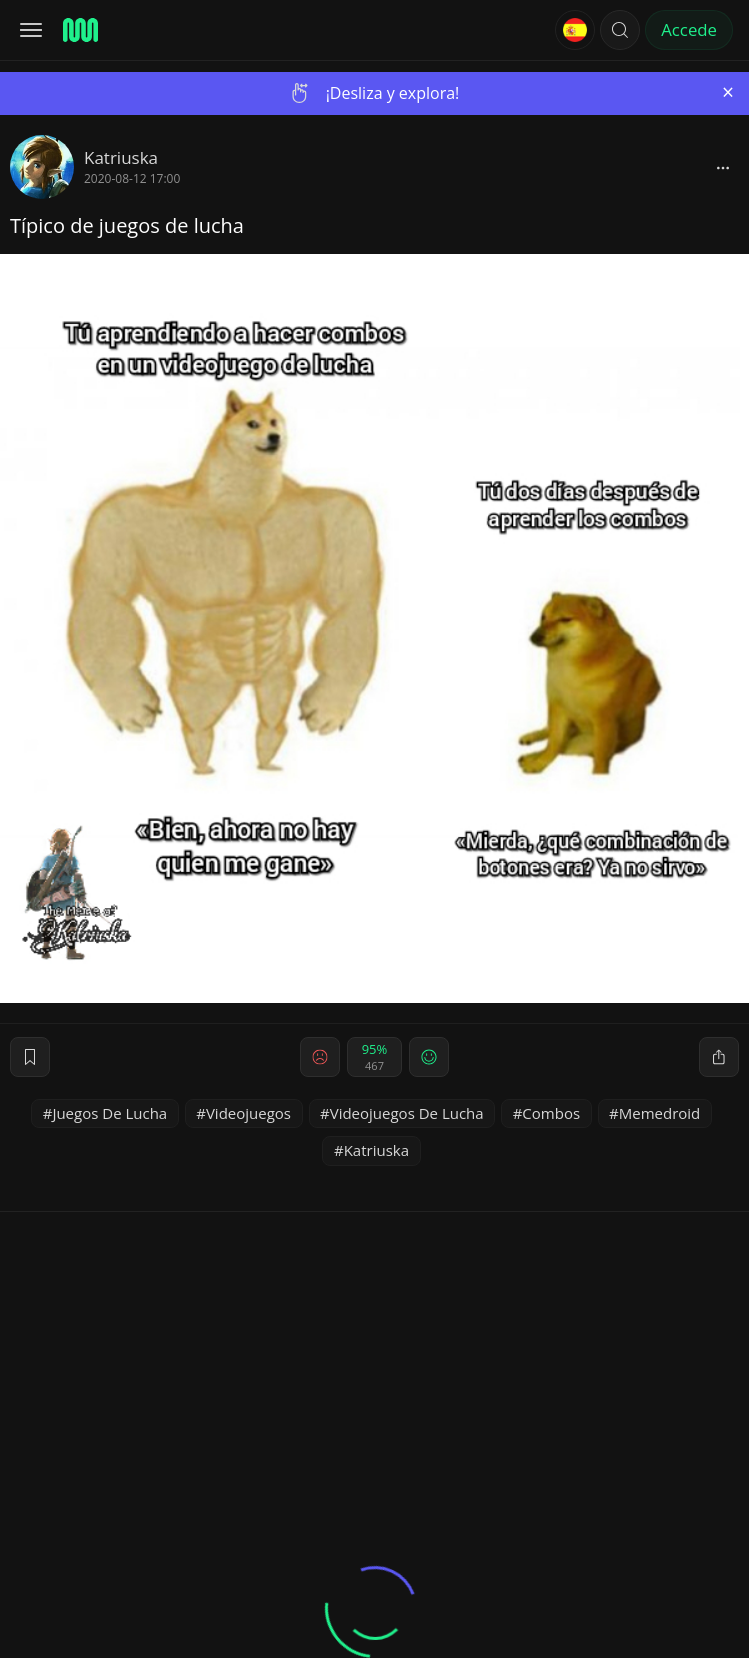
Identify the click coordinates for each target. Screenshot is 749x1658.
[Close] (728, 92)
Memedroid (660, 1113)
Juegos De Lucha (109, 1113)
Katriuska (121, 157)
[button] (620, 30)
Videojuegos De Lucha (407, 1113)
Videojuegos (248, 1113)
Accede (689, 29)
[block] (723, 167)
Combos (551, 1113)
